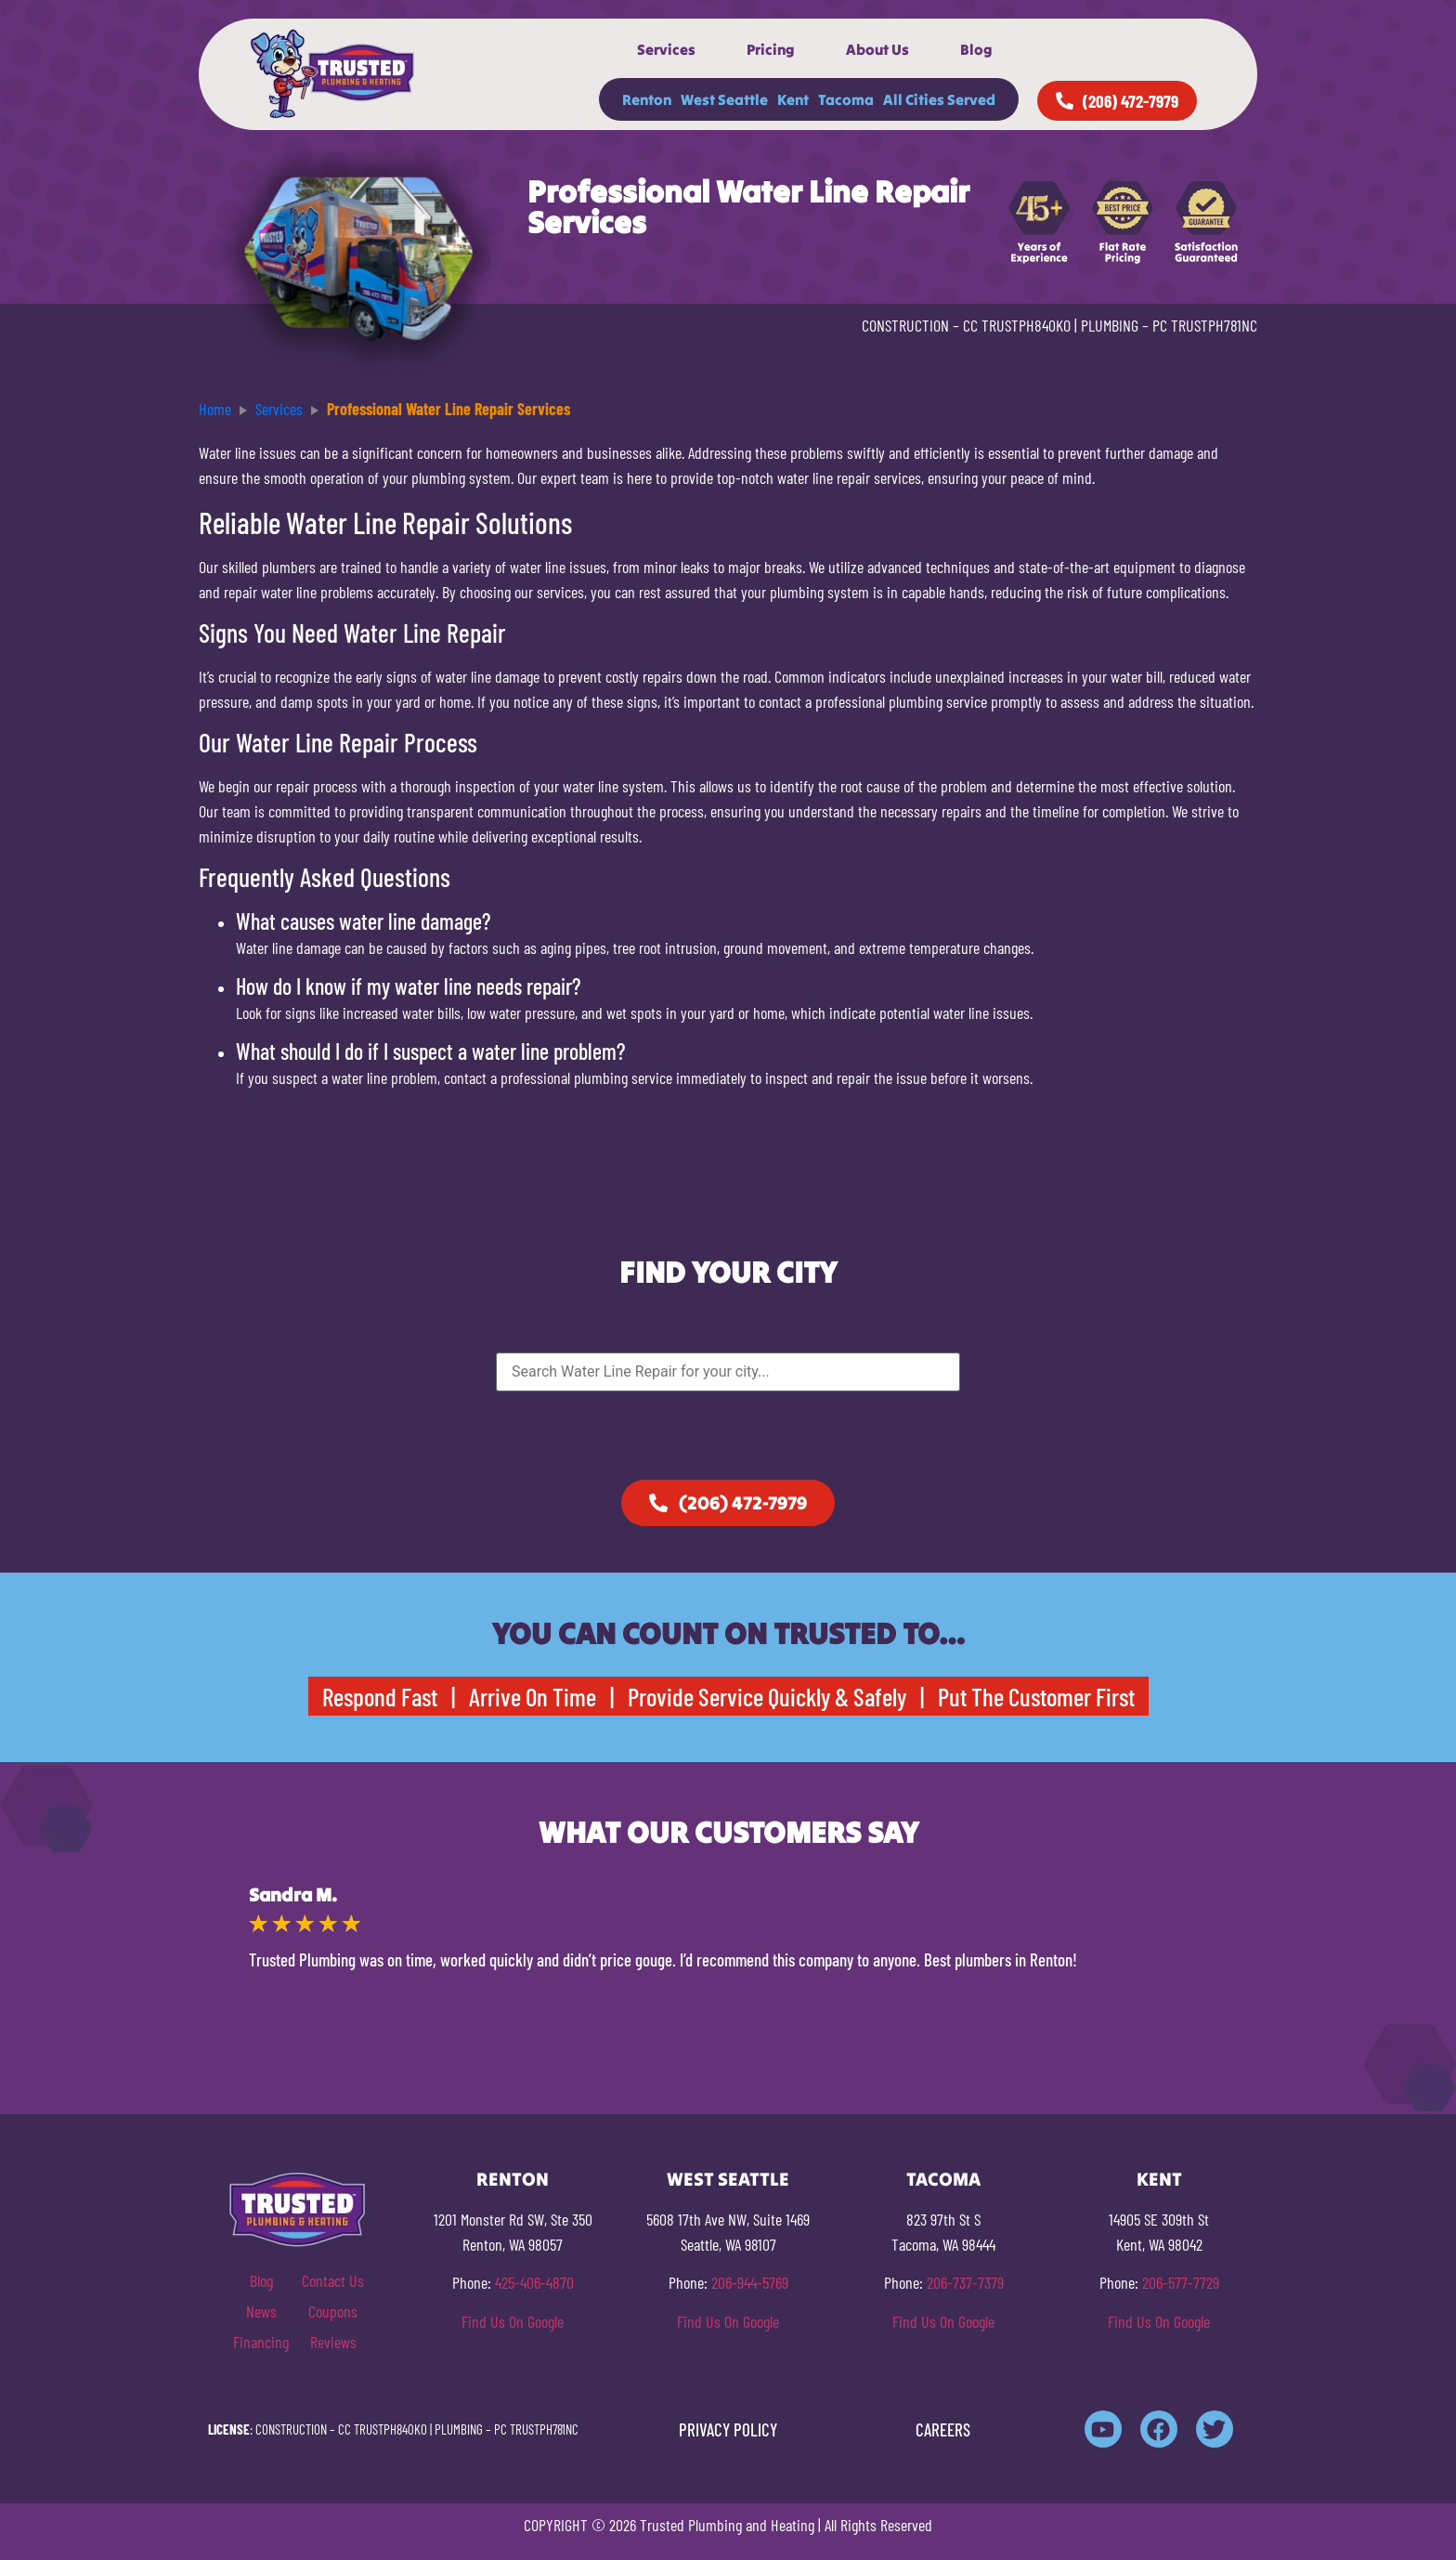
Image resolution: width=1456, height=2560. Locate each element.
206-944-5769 (749, 2282)
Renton (646, 99)
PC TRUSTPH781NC (1204, 325)
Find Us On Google (513, 2321)
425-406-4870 (534, 2282)
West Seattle (724, 99)
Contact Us (333, 2280)
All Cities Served (939, 99)
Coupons (333, 2311)
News (261, 2311)
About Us (877, 49)
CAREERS (943, 2429)
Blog (976, 49)
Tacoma (846, 99)
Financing (261, 2341)
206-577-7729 (1180, 2282)
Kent (793, 99)
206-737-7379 (965, 2282)
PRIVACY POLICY (728, 2429)
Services (666, 49)
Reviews (333, 2341)
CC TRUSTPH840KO (1017, 325)
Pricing (771, 49)
